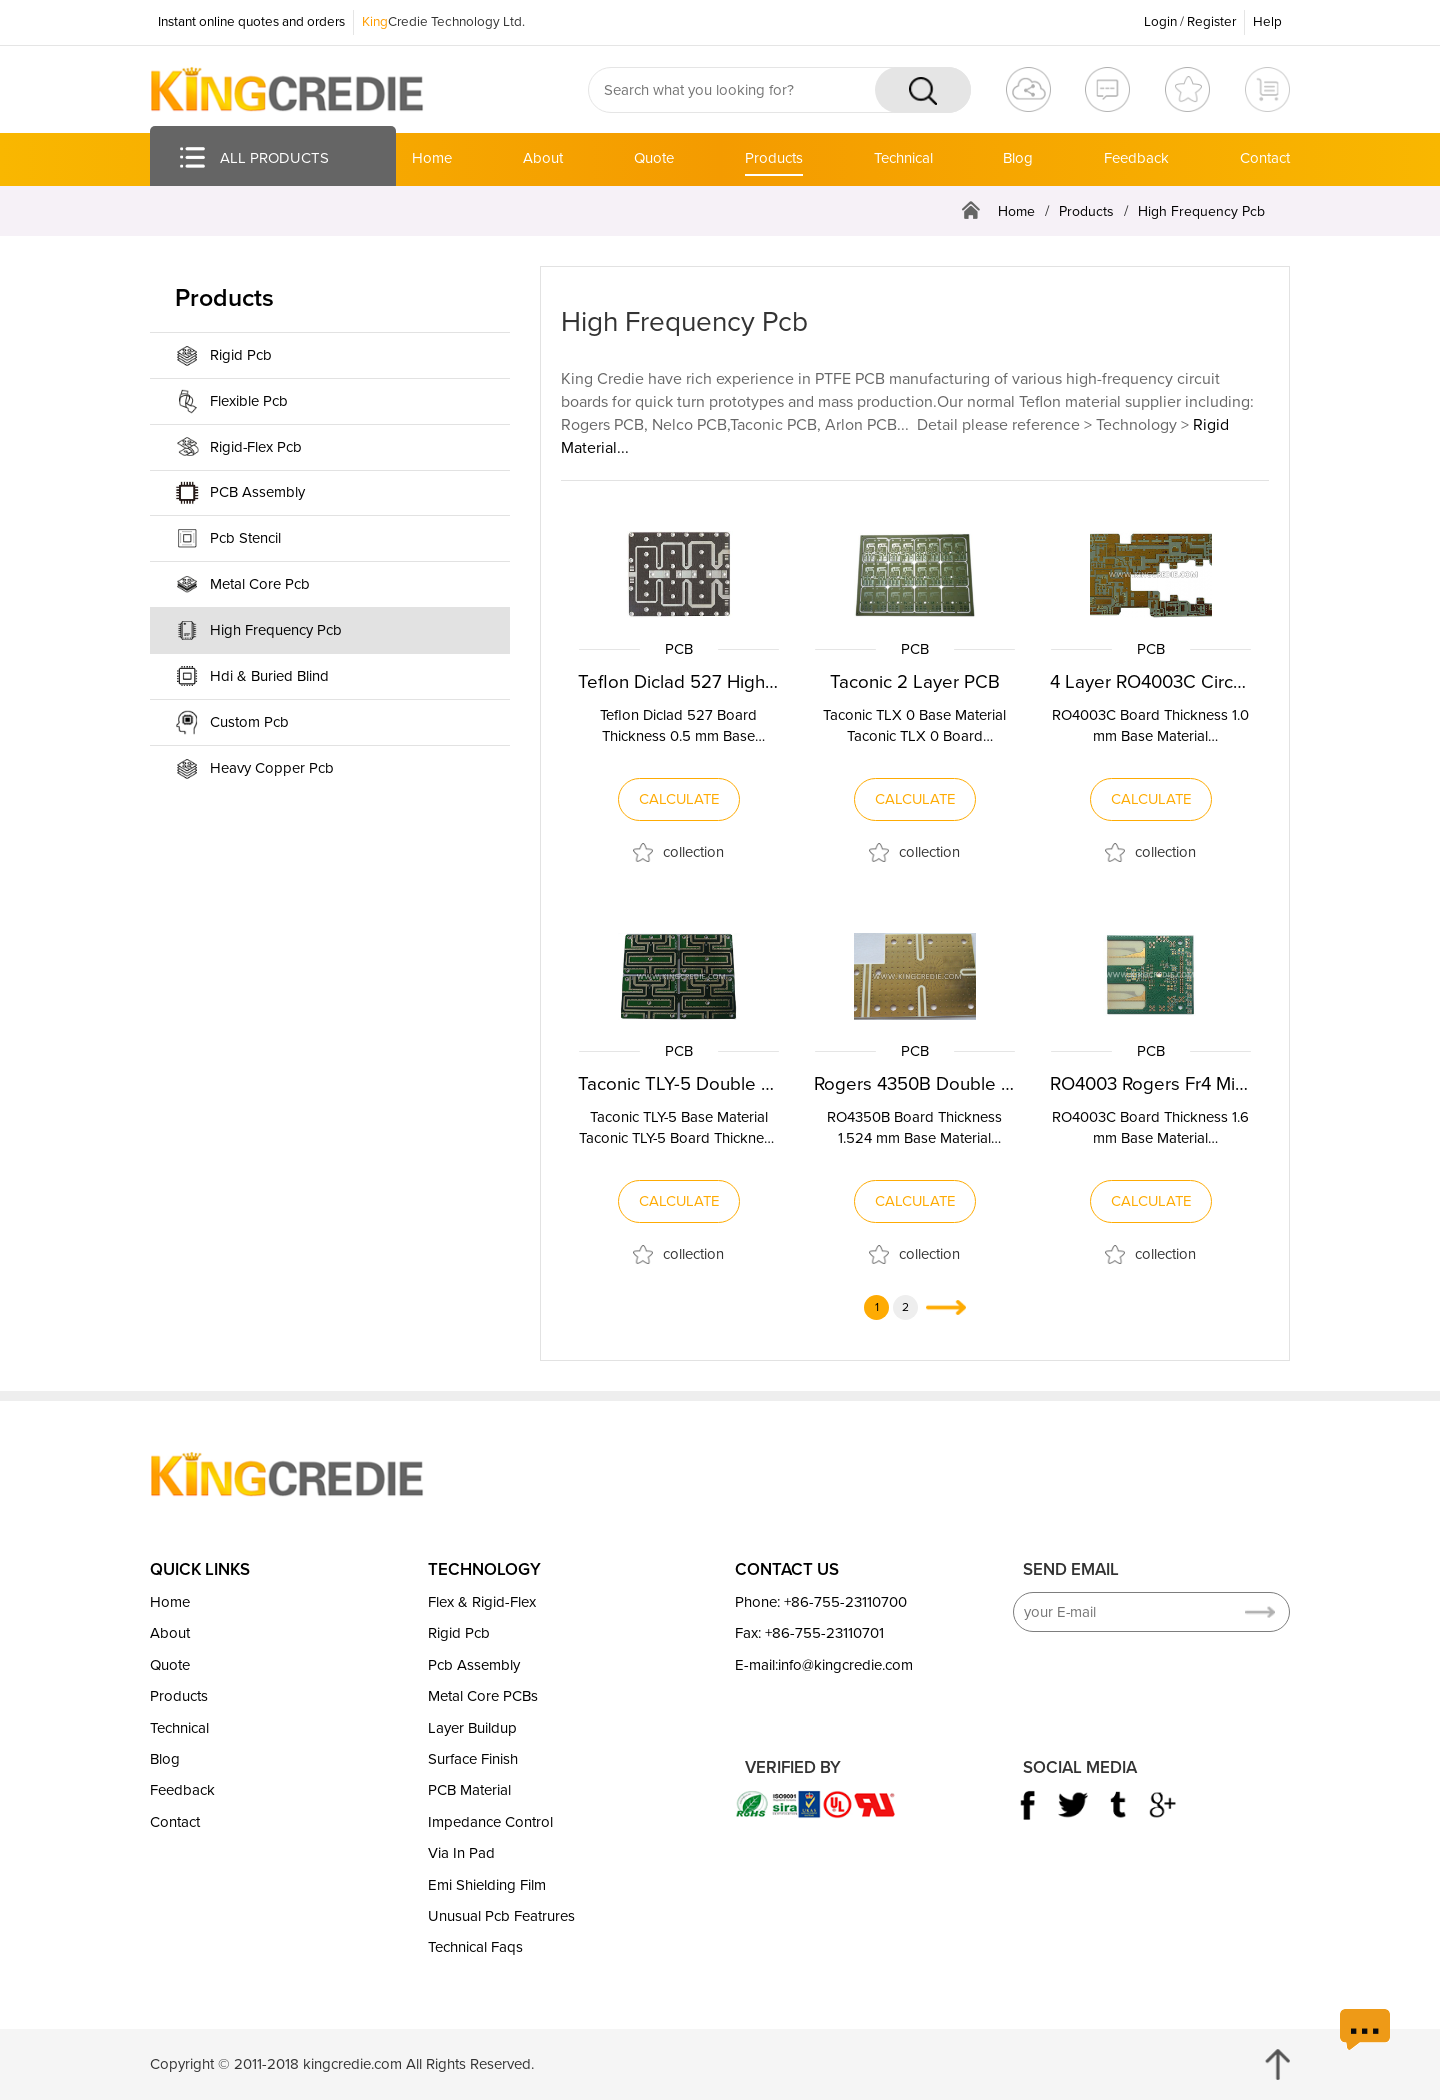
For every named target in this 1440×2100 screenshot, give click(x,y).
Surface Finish (473, 1759)
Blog (1018, 158)
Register (1211, 22)
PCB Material (469, 1790)
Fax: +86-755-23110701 (809, 1633)
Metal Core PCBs (483, 1696)
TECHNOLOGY (484, 1569)
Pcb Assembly (474, 1664)
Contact (1265, 158)
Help (1267, 22)
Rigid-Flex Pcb (256, 447)
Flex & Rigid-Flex (482, 1602)
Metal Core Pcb (259, 584)
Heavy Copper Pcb (271, 768)
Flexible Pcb (249, 401)
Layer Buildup (472, 1727)
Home (432, 158)
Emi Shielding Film (487, 1884)
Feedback (1136, 158)
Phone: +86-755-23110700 (821, 1602)
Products (774, 158)
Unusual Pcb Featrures (501, 1916)
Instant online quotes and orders (251, 22)
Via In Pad (461, 1853)
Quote (654, 158)
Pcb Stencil (245, 538)
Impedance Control (490, 1821)
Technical (903, 158)
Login (1160, 22)
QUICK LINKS (200, 1569)
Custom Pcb (249, 722)
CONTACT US (787, 1569)
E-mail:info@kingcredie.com (824, 1664)
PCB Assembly (257, 492)
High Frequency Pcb (1201, 211)
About (543, 158)
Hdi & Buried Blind (269, 676)
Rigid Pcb (241, 355)
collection (693, 851)
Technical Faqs (475, 1947)
